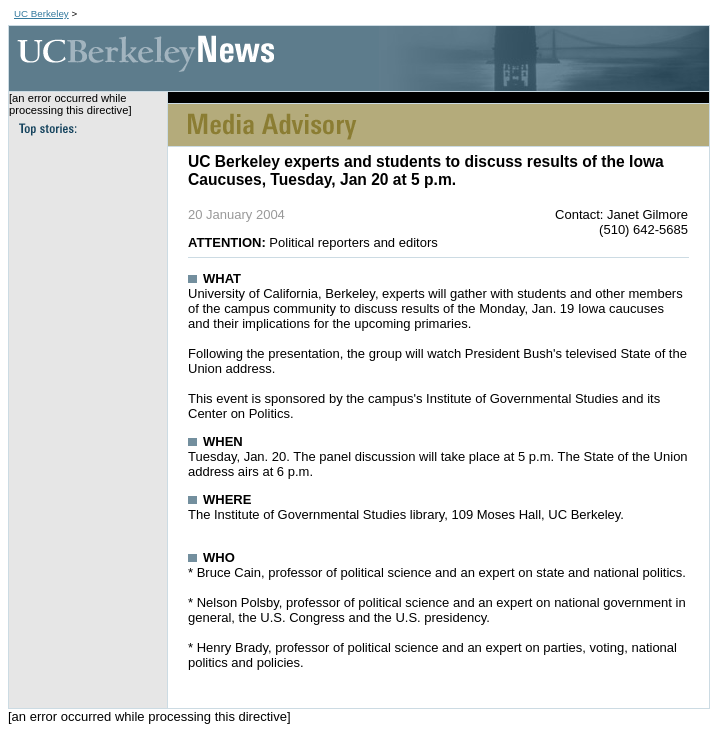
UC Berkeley (41, 13)
